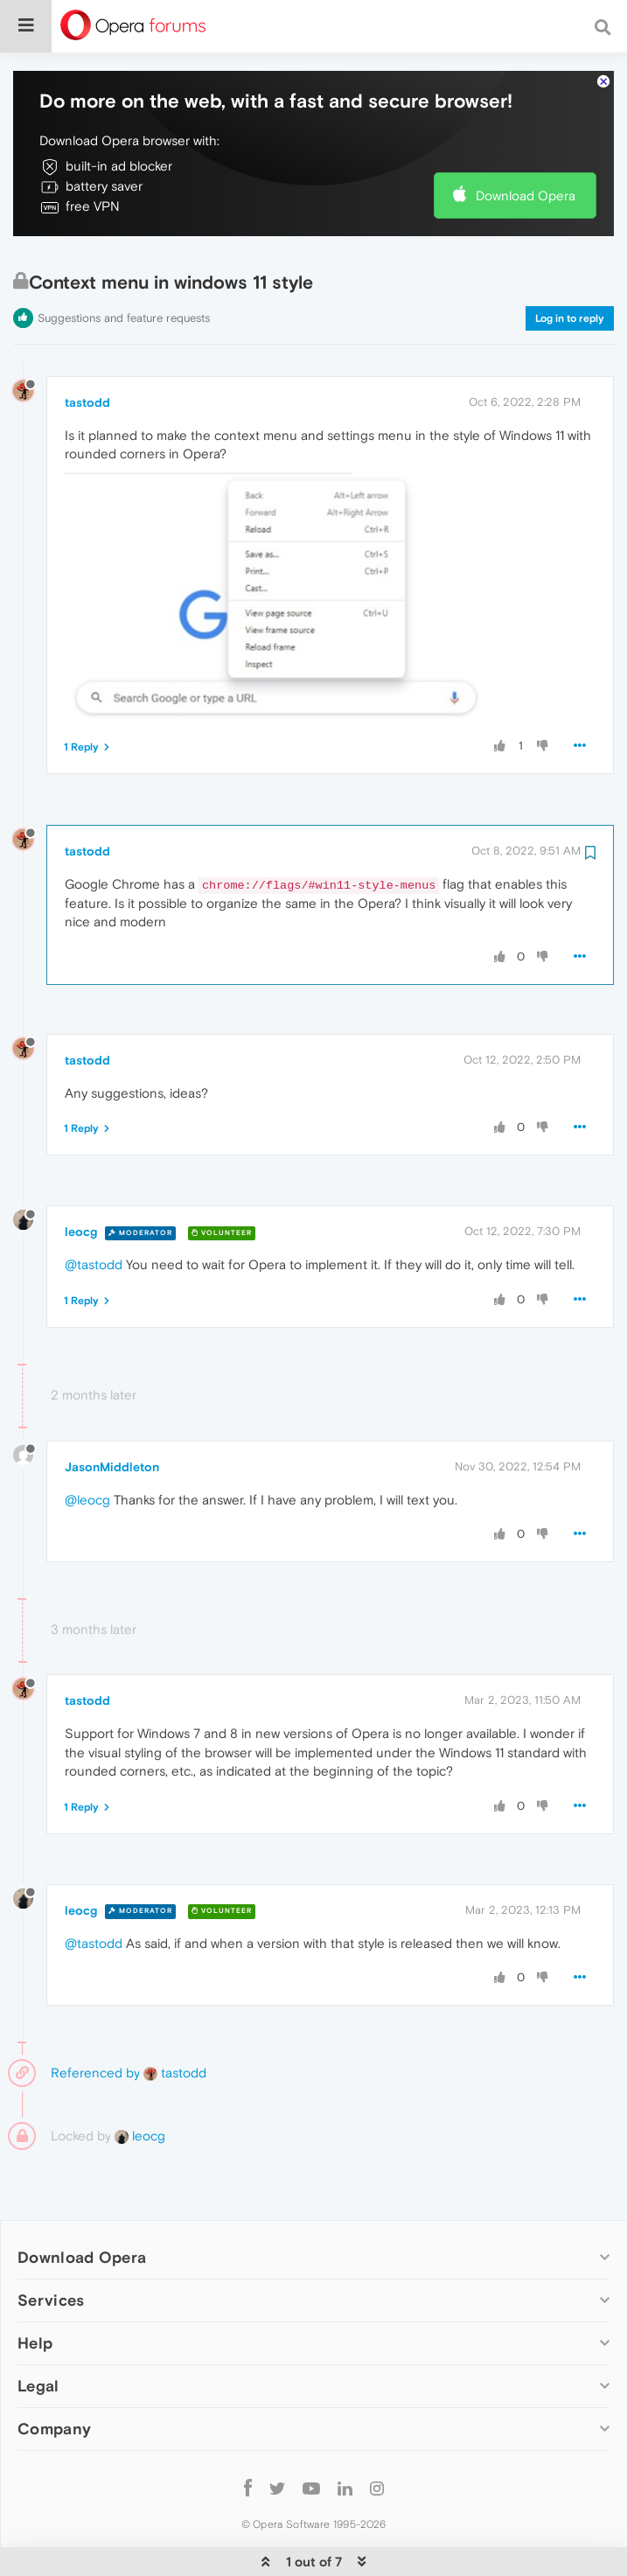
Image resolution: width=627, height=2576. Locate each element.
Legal (38, 2332)
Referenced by (95, 2019)
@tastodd (93, 1211)
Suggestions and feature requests (124, 264)
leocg (81, 1178)
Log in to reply (569, 265)
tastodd (87, 349)
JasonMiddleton (112, 1414)
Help (34, 2289)
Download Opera (525, 142)
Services (50, 2246)
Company (54, 2375)
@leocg (87, 1446)
